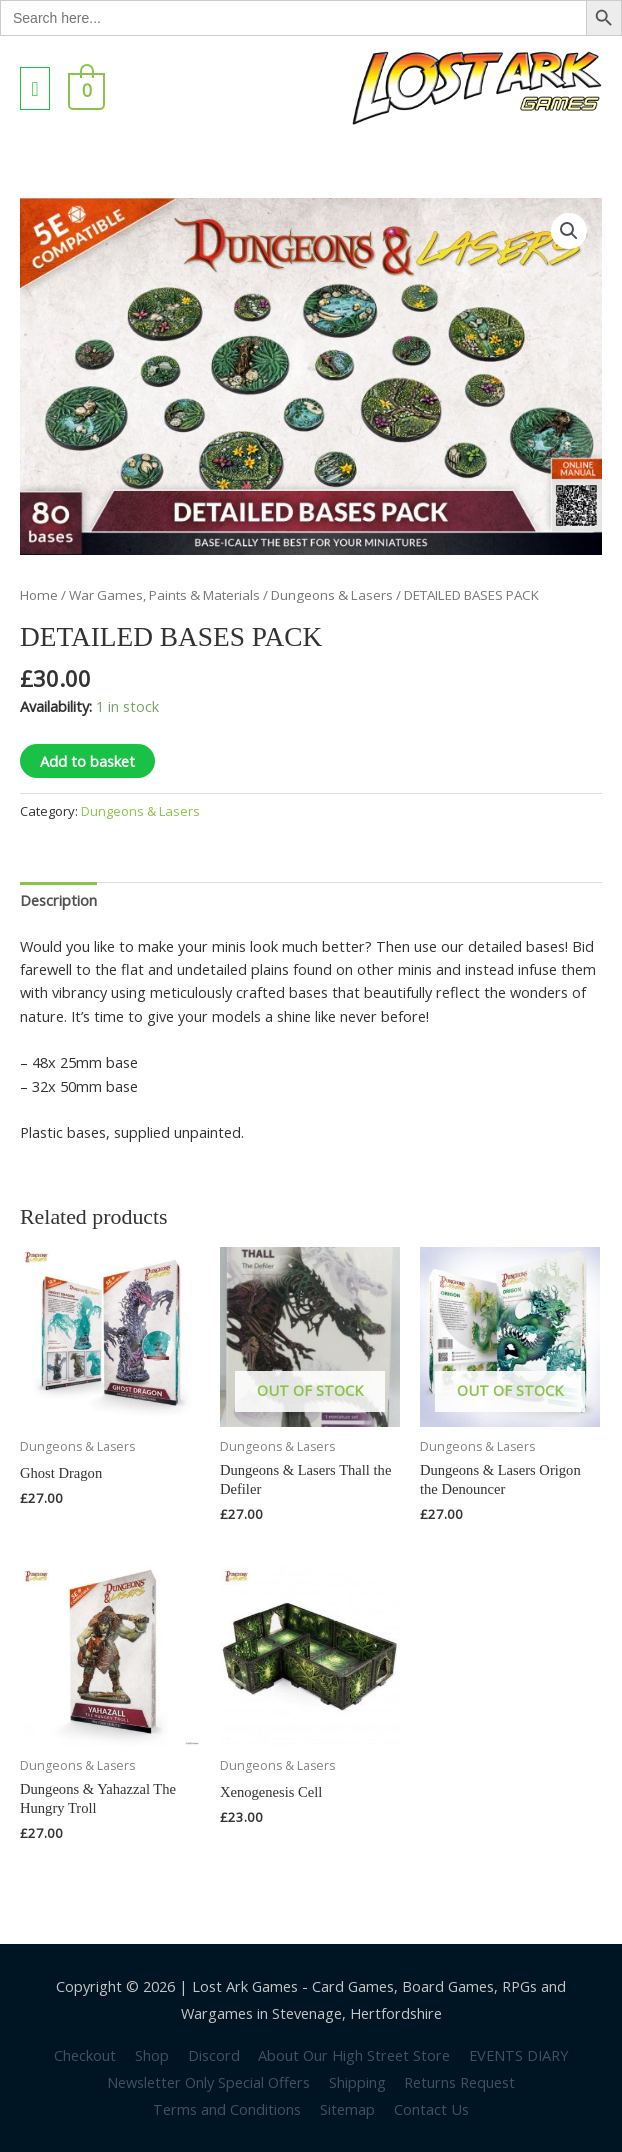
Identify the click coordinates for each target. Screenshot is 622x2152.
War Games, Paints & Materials (164, 595)
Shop (152, 2055)
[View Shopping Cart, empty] (84, 88)
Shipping (357, 2082)
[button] (569, 231)
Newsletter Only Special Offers (208, 2082)
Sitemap (347, 2109)
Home (39, 595)
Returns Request (459, 2082)
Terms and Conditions (227, 2109)
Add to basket (87, 761)
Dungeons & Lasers (332, 595)
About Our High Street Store (354, 2055)
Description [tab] (58, 900)
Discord (214, 2055)
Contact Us (431, 2109)
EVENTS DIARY (518, 2055)
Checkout (85, 2055)
